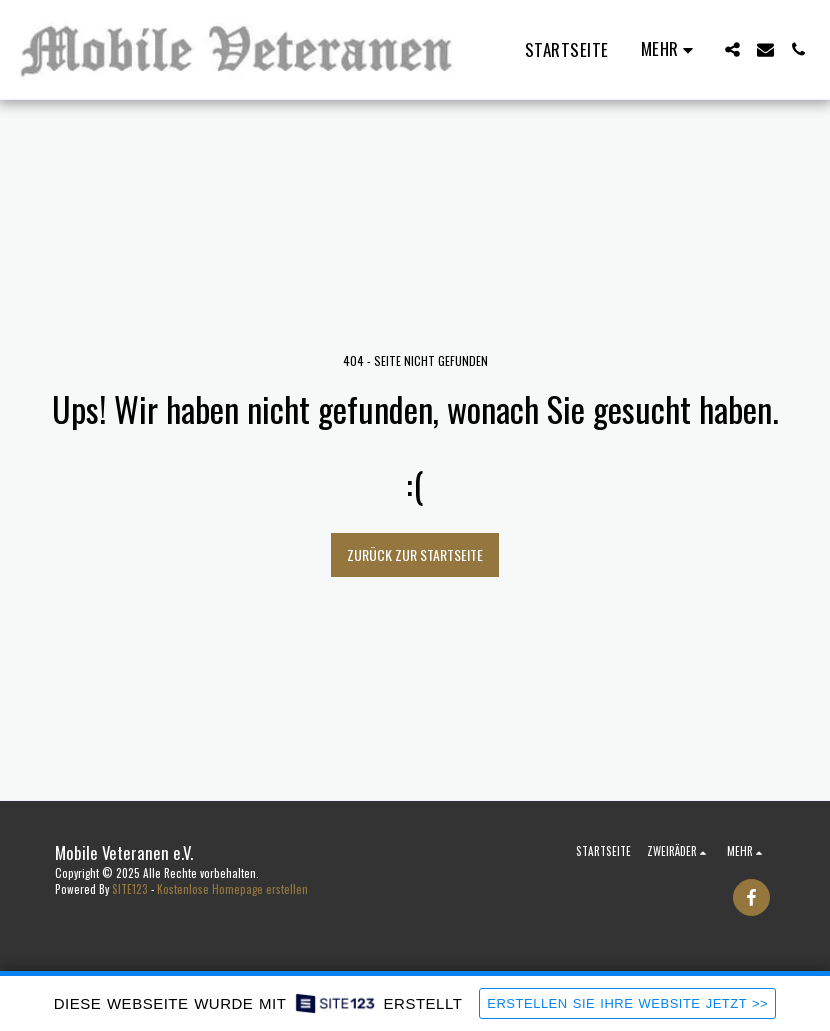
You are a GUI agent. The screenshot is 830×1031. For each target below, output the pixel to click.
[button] (732, 49)
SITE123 (130, 889)
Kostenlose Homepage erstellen (232, 889)
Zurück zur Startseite (415, 554)
